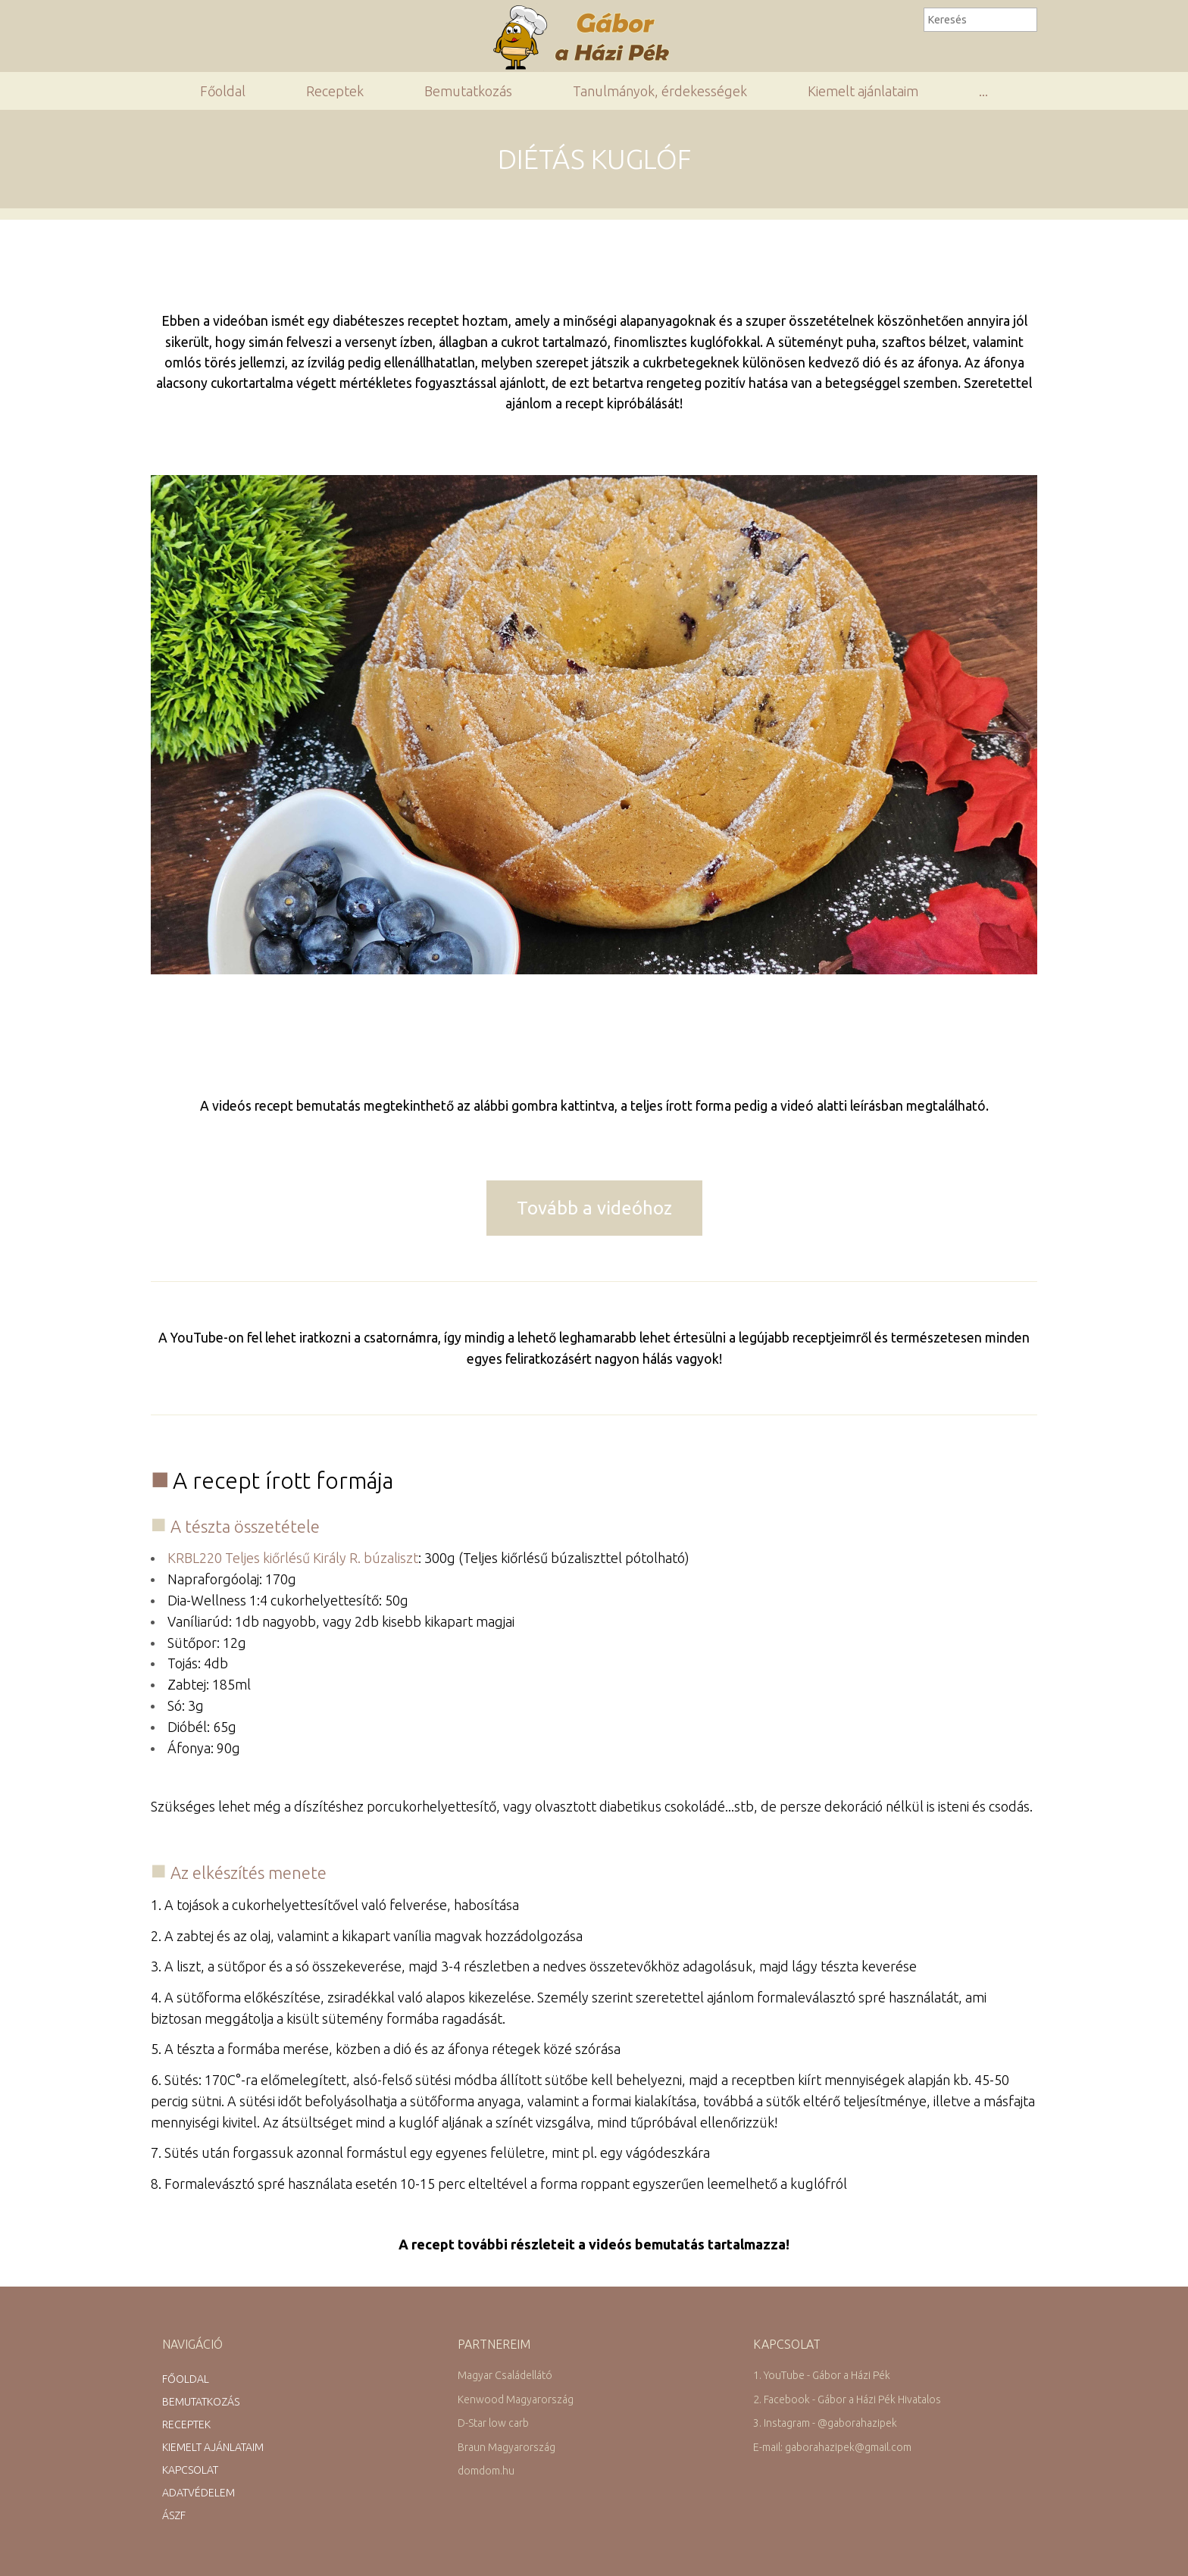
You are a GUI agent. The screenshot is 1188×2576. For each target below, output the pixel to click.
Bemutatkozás (468, 90)
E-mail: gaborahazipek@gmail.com (832, 2447)
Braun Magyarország (506, 2447)
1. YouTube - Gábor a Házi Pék (821, 2375)
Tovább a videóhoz (594, 1208)
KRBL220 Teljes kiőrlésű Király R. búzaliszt (292, 1557)
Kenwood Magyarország (516, 2399)
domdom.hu (486, 2471)
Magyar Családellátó (505, 2375)
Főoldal (222, 90)
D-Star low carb (493, 2423)
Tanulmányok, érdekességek (660, 90)
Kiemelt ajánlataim (863, 90)
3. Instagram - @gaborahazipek (825, 2423)
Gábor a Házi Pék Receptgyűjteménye (587, 37)
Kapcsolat (190, 2470)
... (983, 90)
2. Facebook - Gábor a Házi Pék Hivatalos (847, 2399)
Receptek (335, 90)
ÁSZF (174, 2515)
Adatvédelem (198, 2493)
